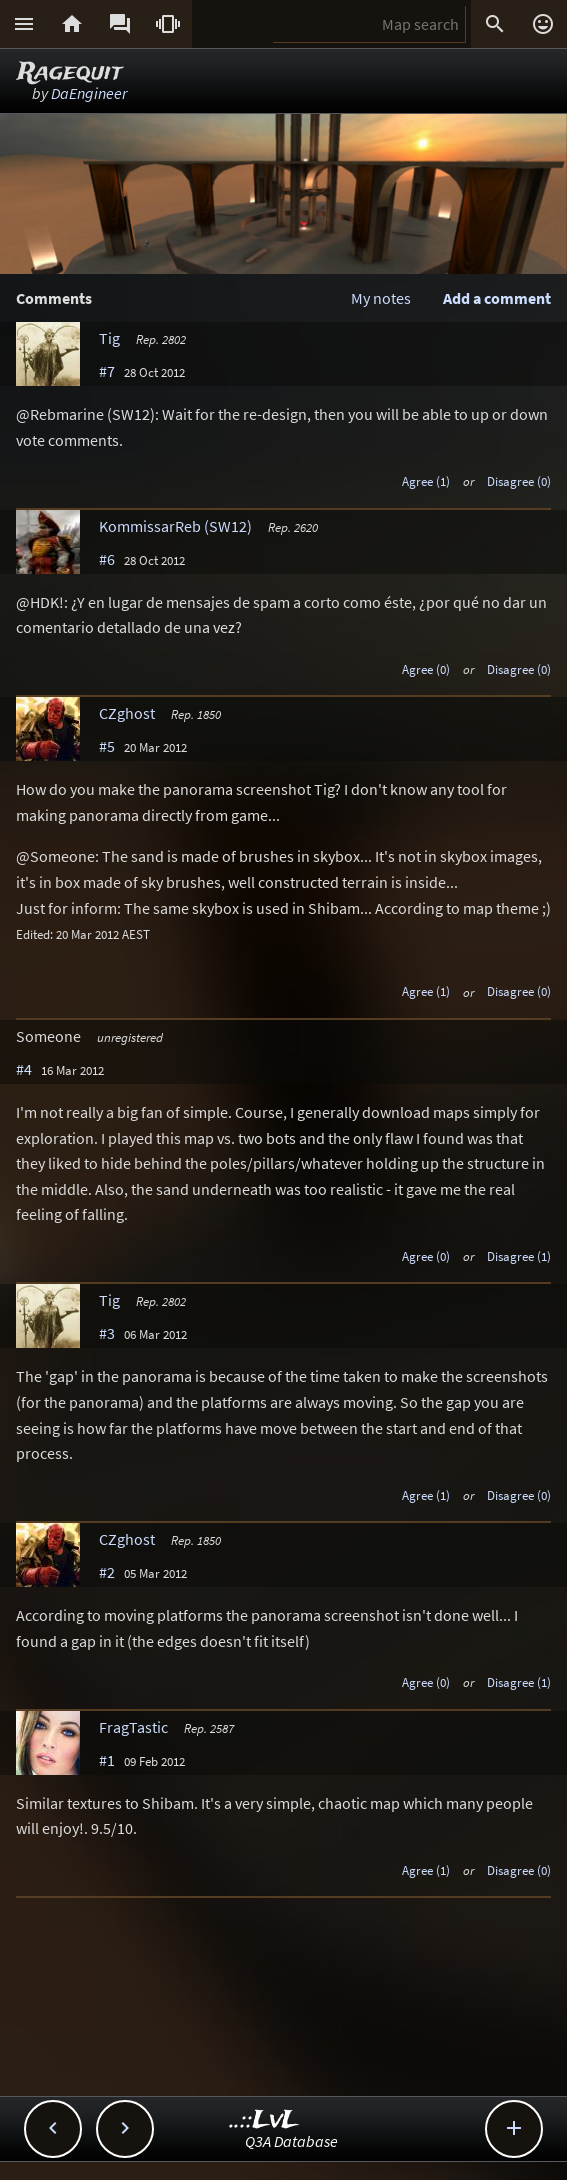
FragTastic (133, 1727)
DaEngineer (89, 93)
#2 (107, 1572)
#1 (107, 1760)
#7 (107, 371)
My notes (381, 298)
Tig (109, 338)
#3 (107, 1333)
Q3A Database (291, 2141)
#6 (107, 559)
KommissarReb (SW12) (175, 526)
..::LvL (264, 2120)
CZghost (127, 713)
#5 (107, 746)
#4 (24, 1069)
